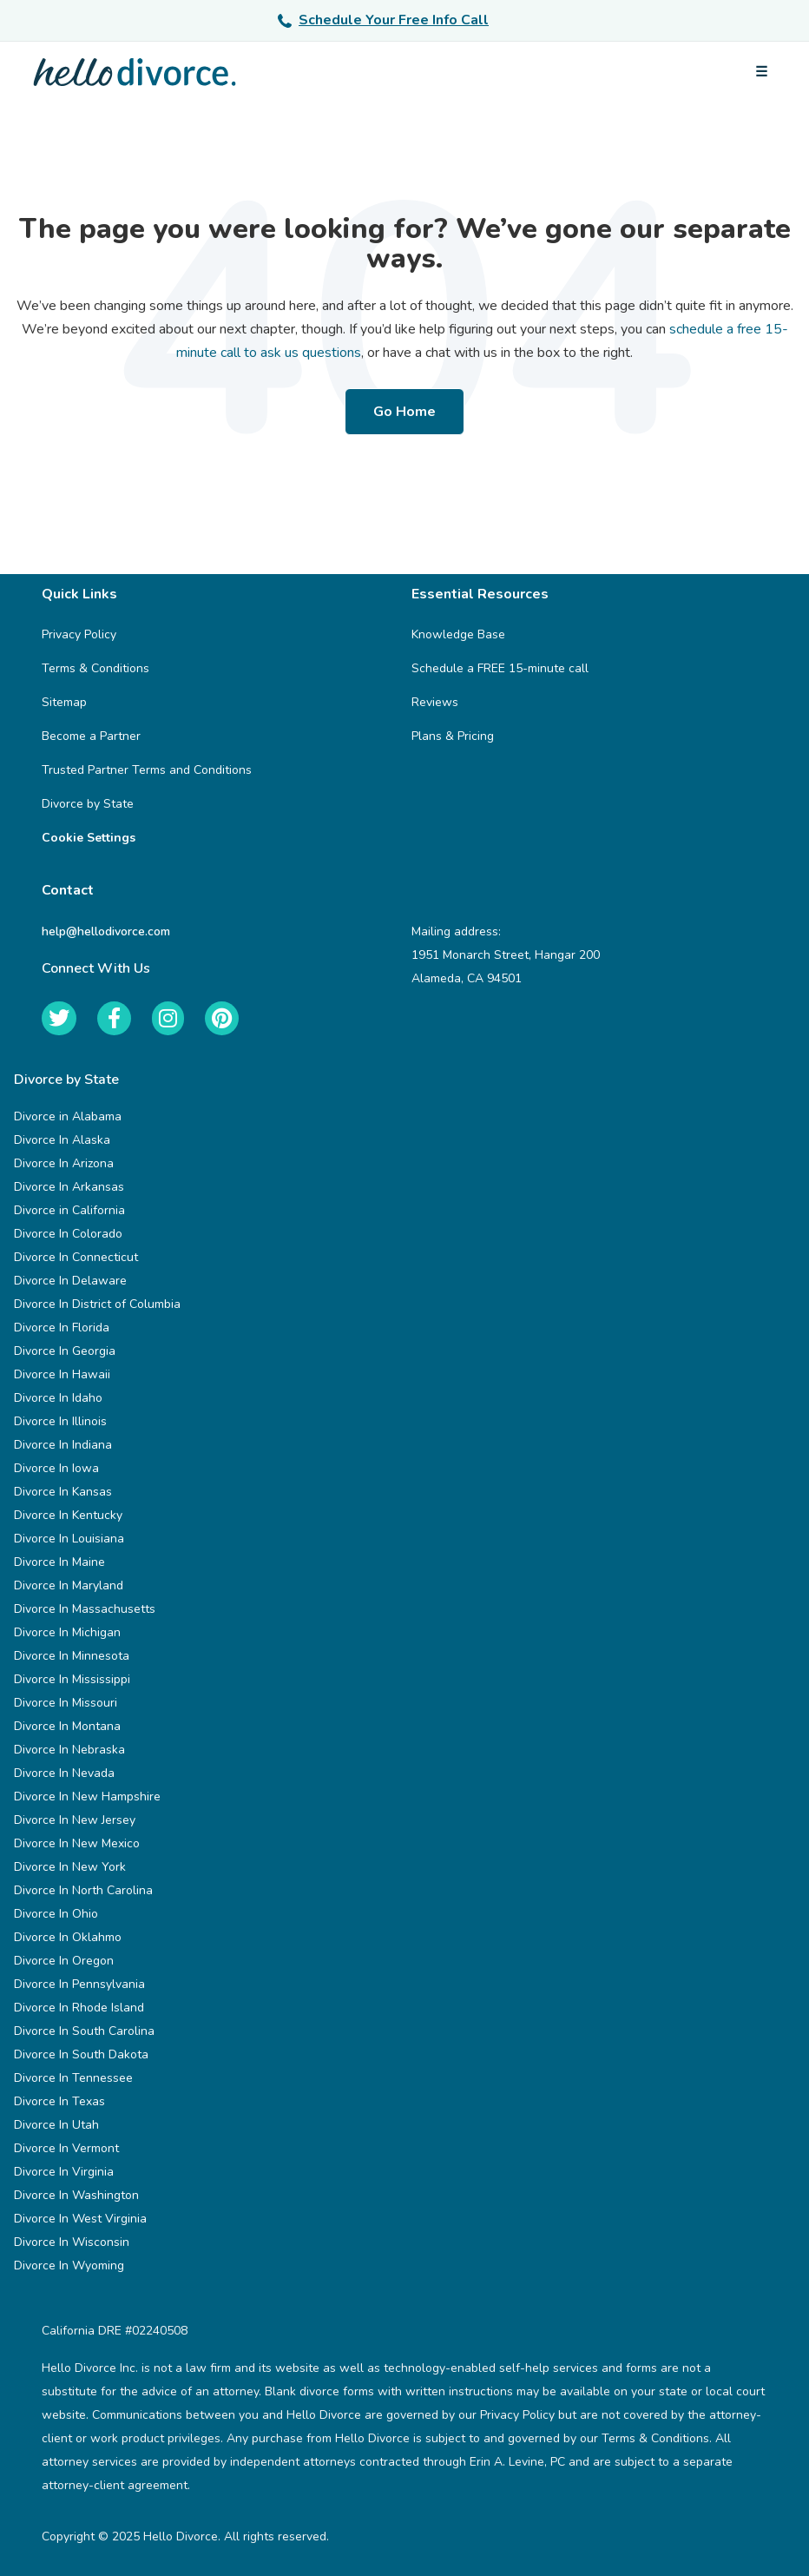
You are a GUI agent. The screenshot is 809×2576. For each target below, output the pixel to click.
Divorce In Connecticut (76, 1257)
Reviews (434, 702)
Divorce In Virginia (64, 2171)
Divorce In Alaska (62, 1140)
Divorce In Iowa (56, 1468)
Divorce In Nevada (64, 1773)
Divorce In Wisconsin (71, 2242)
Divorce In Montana (67, 1726)
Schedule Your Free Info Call (383, 20)
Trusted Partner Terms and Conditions (147, 770)
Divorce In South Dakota (81, 2054)
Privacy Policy (79, 634)
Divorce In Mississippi (72, 1679)
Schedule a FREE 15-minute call (500, 668)
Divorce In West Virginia (80, 2218)
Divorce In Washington (76, 2195)
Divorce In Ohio (56, 1914)
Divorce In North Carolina (83, 1890)
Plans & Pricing (452, 736)
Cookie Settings (88, 837)
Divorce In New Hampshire (87, 1796)
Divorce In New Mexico (77, 1843)
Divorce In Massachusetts (84, 1609)
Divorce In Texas (59, 2101)
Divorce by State (88, 804)
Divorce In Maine (59, 1562)
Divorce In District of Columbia (97, 1304)
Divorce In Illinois (60, 1421)
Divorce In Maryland (68, 1585)
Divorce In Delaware (70, 1280)
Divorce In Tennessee (73, 2078)
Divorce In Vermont (66, 2148)
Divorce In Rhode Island (79, 2007)
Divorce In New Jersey (74, 1820)
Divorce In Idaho (58, 1398)
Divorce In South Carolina (84, 2031)
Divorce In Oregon (64, 1960)
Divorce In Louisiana (69, 1538)
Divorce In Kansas (63, 1491)
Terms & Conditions (95, 668)
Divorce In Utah (56, 2125)
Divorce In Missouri (65, 1702)
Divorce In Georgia (64, 1351)
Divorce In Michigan (67, 1632)
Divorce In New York (70, 1867)
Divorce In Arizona (64, 1163)
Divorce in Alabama (68, 1116)
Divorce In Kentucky (68, 1515)
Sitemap (64, 702)
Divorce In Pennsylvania (79, 1984)
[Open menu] (761, 72)
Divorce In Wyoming (69, 2265)
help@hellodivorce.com (106, 931)
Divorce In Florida (61, 1327)
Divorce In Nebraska (69, 1749)
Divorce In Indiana (63, 1445)
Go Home (404, 411)
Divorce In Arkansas (69, 1187)
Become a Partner (91, 736)
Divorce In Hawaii (62, 1374)
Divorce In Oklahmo (68, 1937)
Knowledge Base (458, 634)
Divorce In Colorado (68, 1233)
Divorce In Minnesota (71, 1656)
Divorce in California (69, 1210)
